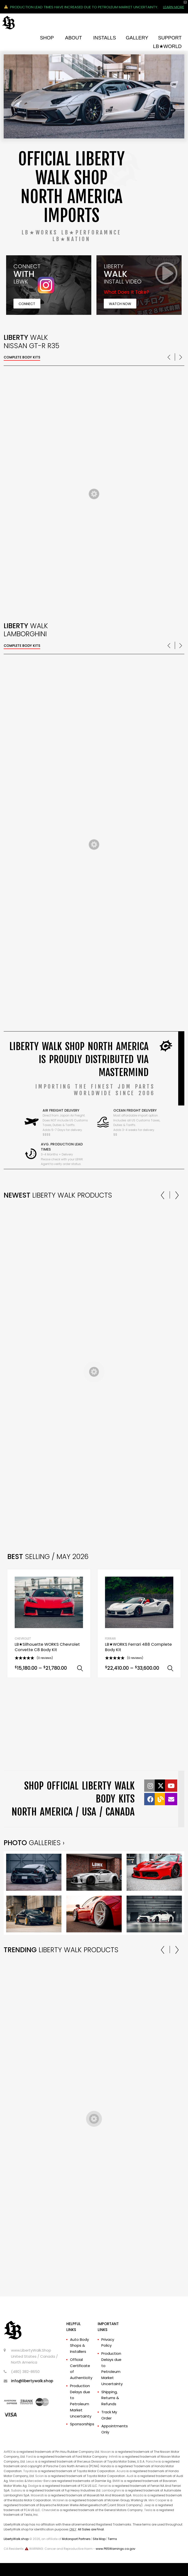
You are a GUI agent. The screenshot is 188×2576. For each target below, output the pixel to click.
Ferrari (103, 2473)
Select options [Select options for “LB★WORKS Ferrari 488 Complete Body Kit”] (170, 1656)
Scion (39, 2463)
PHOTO (15, 1830)
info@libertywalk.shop (32, 2368)
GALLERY (137, 25)
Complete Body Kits (22, 344)
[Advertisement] (94, 1717)
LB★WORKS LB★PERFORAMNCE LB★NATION (71, 223)
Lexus (30, 2449)
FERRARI (110, 1626)
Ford (29, 2444)
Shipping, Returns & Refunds (110, 2385)
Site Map (99, 2526)
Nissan (106, 2439)
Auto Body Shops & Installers (79, 2333)
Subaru (16, 2478)
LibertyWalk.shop (16, 2526)
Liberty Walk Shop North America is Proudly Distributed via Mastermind (79, 1047)
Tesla (148, 2497)
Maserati (37, 2483)
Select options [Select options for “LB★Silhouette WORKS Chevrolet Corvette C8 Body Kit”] (80, 1656)
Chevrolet (49, 2497)
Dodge (33, 2473)
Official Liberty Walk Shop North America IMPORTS (71, 175)
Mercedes (16, 2468)
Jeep (147, 2492)
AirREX (8, 2439)
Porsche (152, 2449)
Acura (121, 2458)
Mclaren (59, 2488)
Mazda (138, 2483)
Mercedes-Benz (39, 2468)
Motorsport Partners (76, 2526)
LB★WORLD (167, 34)
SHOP (47, 25)
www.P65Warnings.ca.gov (115, 2536)
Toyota (28, 2458)
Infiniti (113, 2444)
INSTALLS (104, 25)
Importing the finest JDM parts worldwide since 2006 (95, 1077)
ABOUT (73, 25)
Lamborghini (111, 2478)
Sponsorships (82, 2411)
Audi (130, 2463)
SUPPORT (170, 25)
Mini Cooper (157, 2488)
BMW (116, 2468)
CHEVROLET (23, 1626)
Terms (112, 2526)
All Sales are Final (91, 2517)
